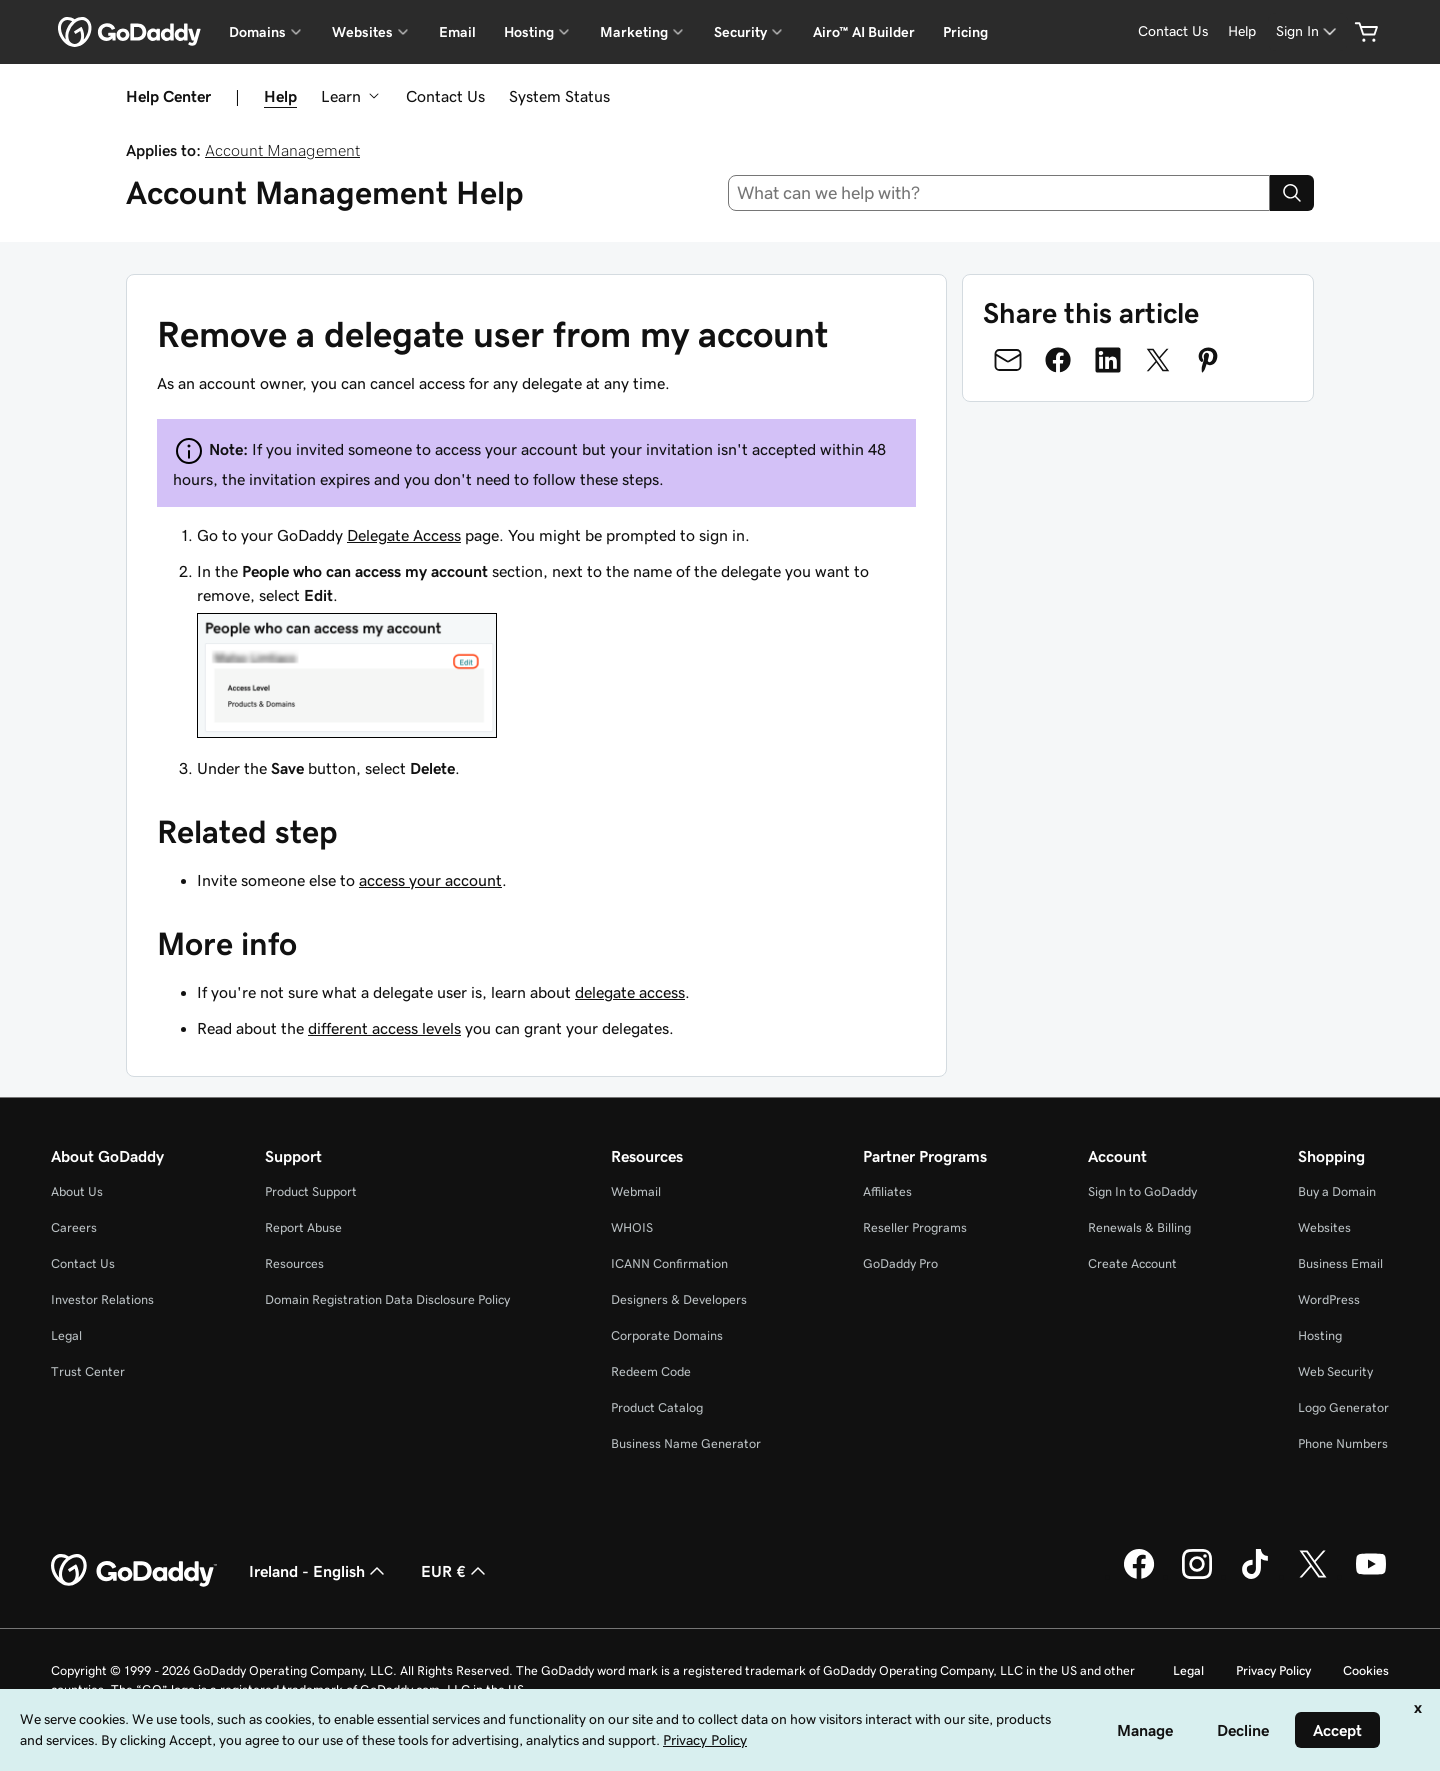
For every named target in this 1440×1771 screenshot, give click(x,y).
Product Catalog (657, 1407)
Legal (66, 1335)
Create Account (1132, 1263)
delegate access (630, 992)
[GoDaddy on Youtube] (1371, 1576)
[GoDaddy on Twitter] (1313, 1576)
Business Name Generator (686, 1443)
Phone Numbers (1343, 1443)
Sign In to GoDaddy (1142, 1191)
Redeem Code (651, 1371)
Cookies (1366, 1670)
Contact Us (445, 96)
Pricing (965, 32)
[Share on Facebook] (1058, 360)
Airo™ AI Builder (864, 32)
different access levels (384, 1028)
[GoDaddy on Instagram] (1197, 1576)
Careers (74, 1227)
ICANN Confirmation (669, 1263)
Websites (1324, 1227)
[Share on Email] (1008, 360)
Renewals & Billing (1139, 1227)
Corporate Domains (667, 1335)
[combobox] (999, 193)
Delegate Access (404, 535)
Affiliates (887, 1191)
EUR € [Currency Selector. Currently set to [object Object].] (455, 1571)
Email (457, 32)
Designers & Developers (679, 1299)
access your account (430, 880)
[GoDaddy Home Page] (134, 1571)
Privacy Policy (1273, 1670)
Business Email (1340, 1263)
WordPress (1329, 1299)
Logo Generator (1343, 1407)
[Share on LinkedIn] (1108, 360)
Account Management (282, 150)
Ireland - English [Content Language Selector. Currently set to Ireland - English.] (319, 1571)
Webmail (636, 1191)
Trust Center (88, 1371)
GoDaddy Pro (900, 1263)
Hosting (1320, 1335)
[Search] (1292, 193)
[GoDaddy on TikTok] (1255, 1576)
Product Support (311, 1191)
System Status (559, 96)
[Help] (1242, 31)
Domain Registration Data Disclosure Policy (387, 1299)
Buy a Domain (1337, 1191)
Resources (294, 1263)
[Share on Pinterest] (1208, 360)
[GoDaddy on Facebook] (1139, 1576)
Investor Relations (102, 1299)
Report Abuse (303, 1227)
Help (280, 96)
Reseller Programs (915, 1227)
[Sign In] (1308, 31)
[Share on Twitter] (1158, 360)
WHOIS (632, 1227)
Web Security (1335, 1371)
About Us (77, 1191)
